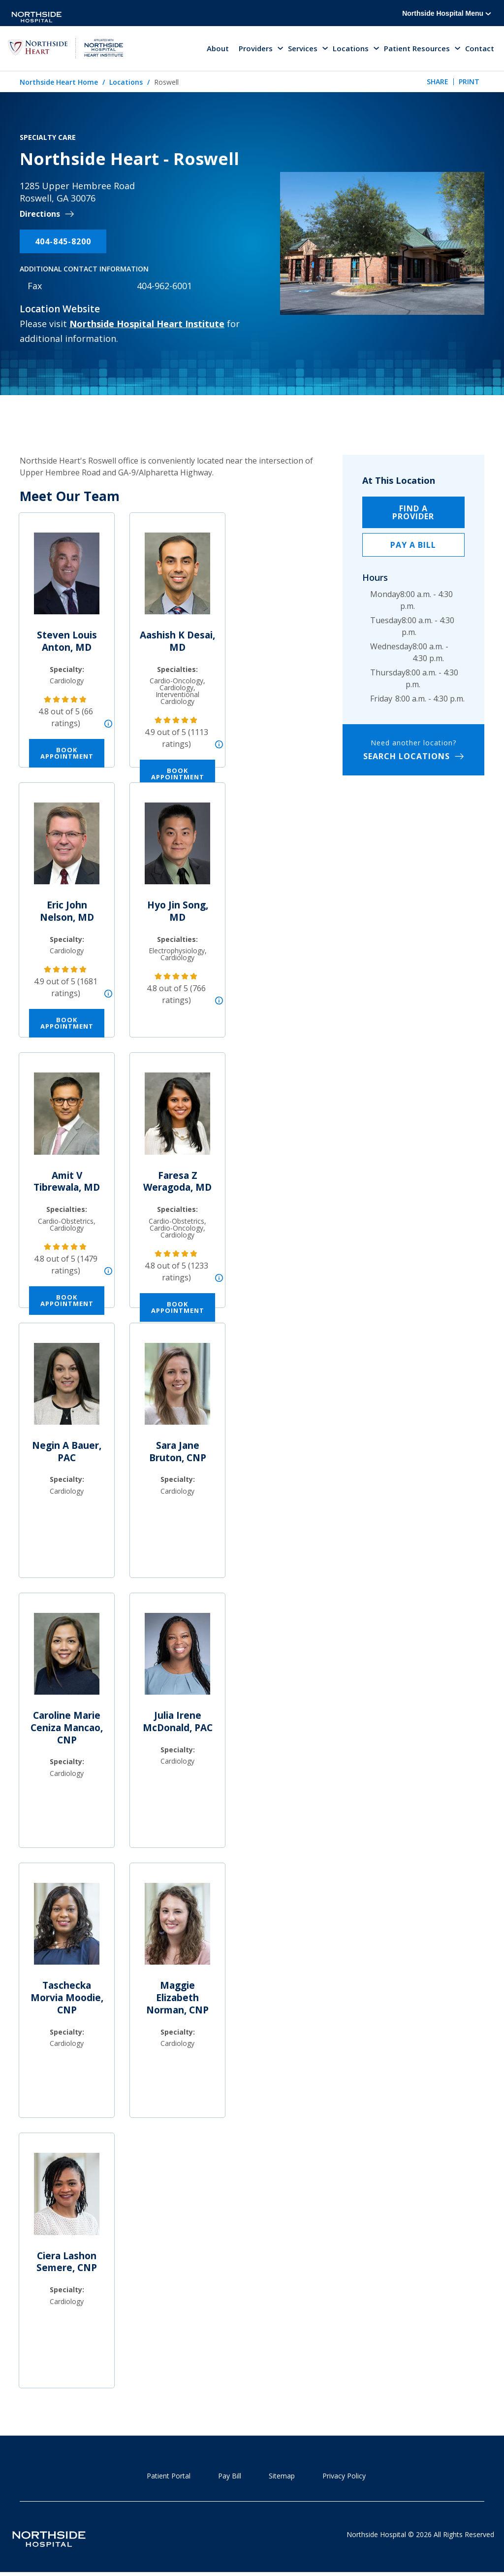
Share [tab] (437, 83)
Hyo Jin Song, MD (177, 912)
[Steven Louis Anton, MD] (66, 578)
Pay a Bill (413, 545)
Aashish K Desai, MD (177, 642)
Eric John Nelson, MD (67, 912)
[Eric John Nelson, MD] (66, 848)
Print (469, 83)
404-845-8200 (63, 242)
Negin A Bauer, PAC (66, 1452)
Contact (479, 49)
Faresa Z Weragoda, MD (177, 1182)
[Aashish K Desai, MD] (177, 578)
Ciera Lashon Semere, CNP (66, 2262)
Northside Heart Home (59, 83)
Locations (126, 83)
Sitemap (282, 2476)
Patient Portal (168, 2476)
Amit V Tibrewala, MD (66, 1182)
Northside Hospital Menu (446, 13)
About (218, 49)
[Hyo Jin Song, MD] (177, 848)
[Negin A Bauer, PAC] (66, 1388)
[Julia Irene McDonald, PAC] (177, 1659)
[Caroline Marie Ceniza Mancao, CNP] (66, 1659)
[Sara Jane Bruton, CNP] (177, 1388)
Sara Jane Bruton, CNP (177, 1452)
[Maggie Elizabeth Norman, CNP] (177, 1929)
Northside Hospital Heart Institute (146, 325)
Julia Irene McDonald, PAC (178, 1722)
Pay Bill (229, 2476)
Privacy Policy (344, 2476)
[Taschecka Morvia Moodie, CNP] (66, 1929)
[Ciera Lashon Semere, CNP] (66, 2199)
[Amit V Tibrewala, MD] (66, 1118)
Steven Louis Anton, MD (67, 642)
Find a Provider (413, 513)
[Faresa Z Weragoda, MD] (177, 1118)
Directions (40, 215)
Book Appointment (67, 754)
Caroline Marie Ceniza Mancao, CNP (67, 1728)
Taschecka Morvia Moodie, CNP (67, 1998)
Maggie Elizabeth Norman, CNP (177, 1998)
